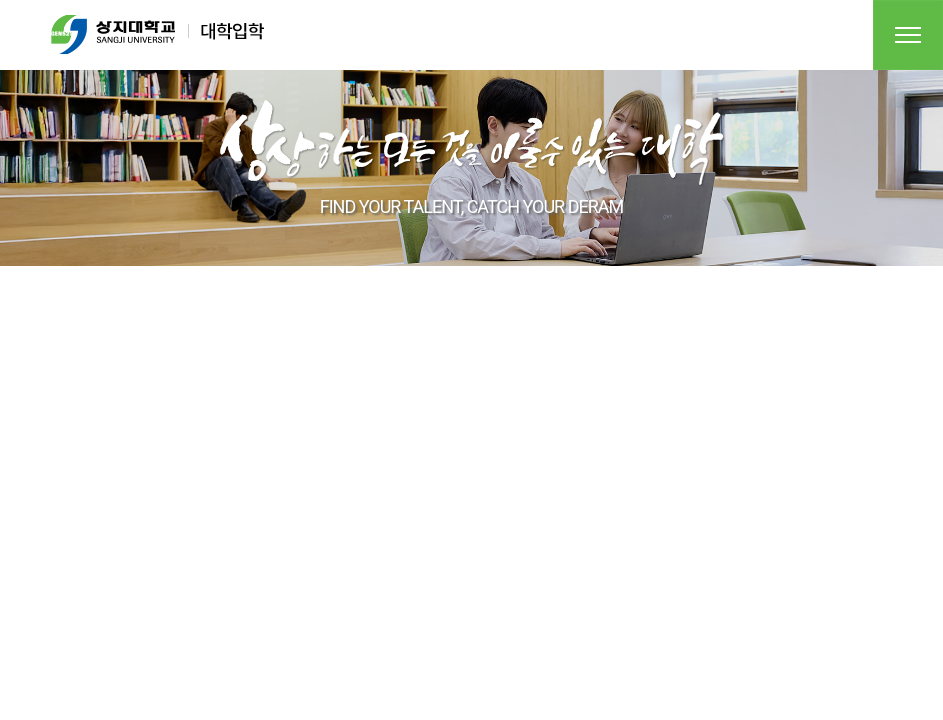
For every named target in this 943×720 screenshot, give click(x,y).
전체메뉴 (908, 35)
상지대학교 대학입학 (157, 34)
